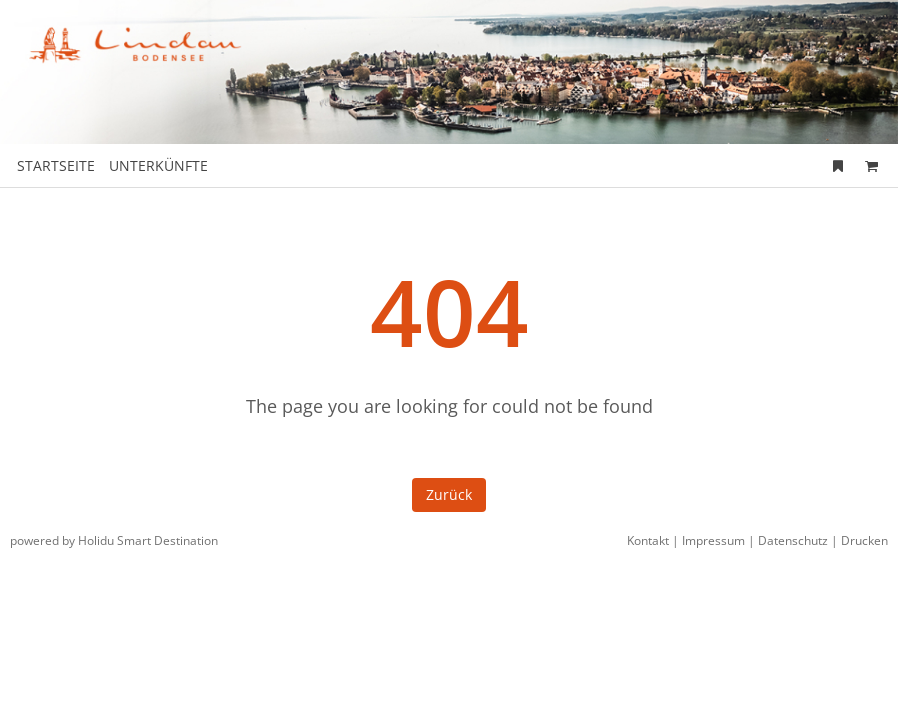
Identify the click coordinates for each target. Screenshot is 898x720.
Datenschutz (793, 540)
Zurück (449, 494)
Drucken (864, 540)
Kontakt (648, 540)
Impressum (713, 540)
